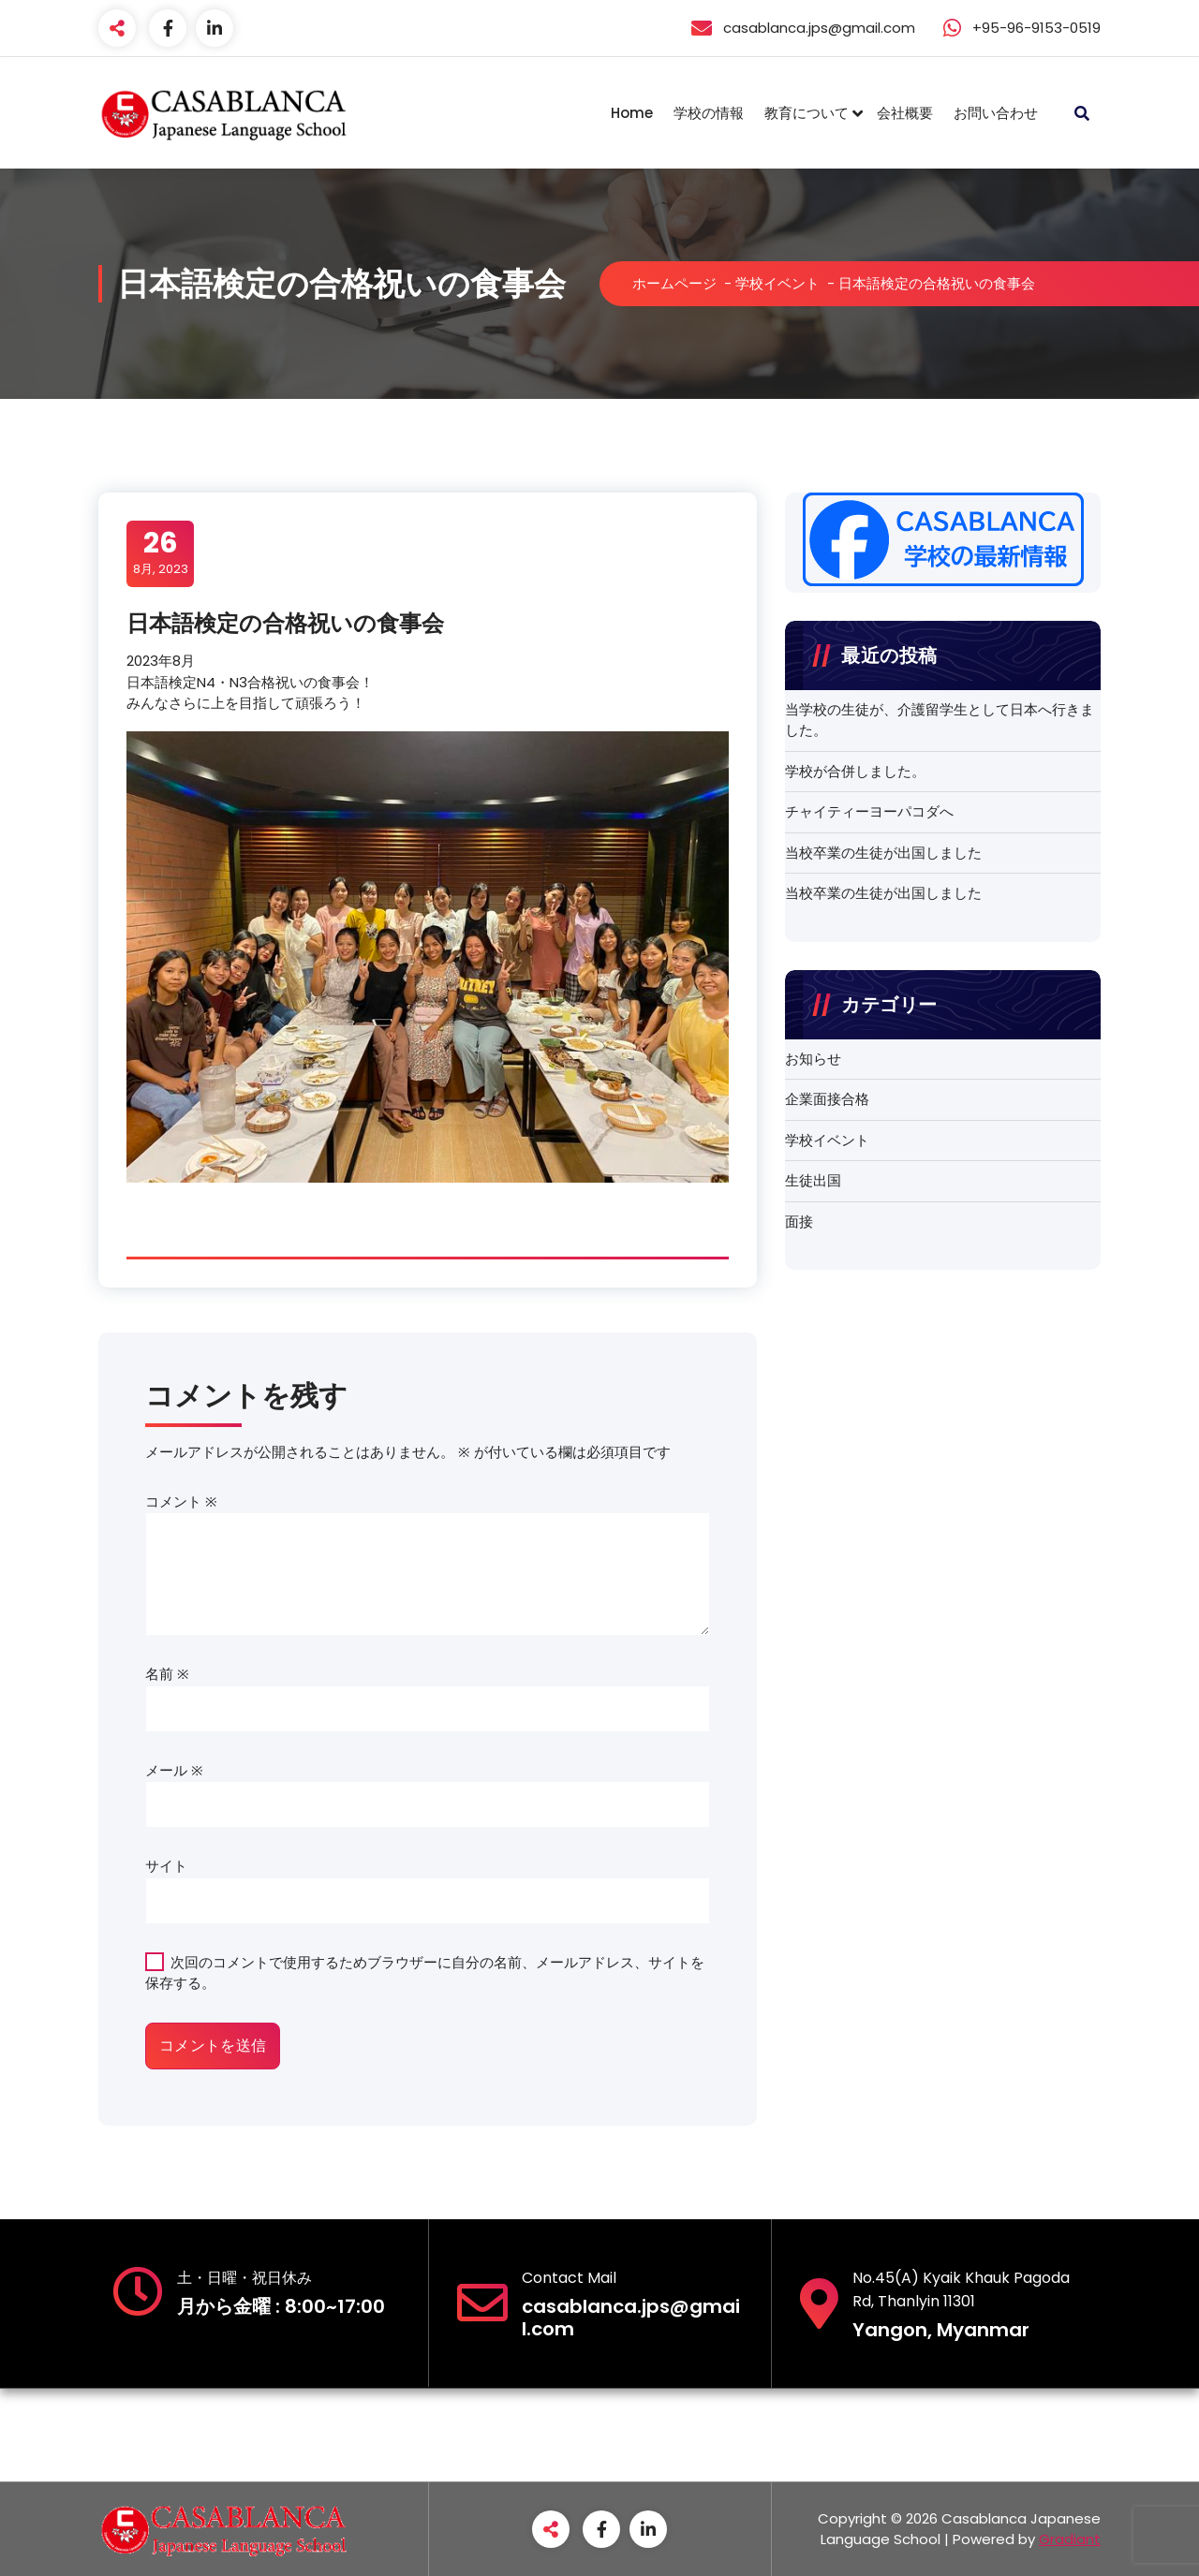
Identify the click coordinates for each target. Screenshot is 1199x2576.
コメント (181, 1501)
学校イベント (777, 283)
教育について (806, 113)
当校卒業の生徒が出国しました (883, 852)
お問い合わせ (996, 113)
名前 (167, 1674)
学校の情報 (709, 113)
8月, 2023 (160, 552)
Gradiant (1070, 2539)
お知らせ (813, 1058)
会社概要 (905, 113)
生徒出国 (813, 1180)
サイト (166, 1866)
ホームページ (674, 283)
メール (174, 1770)
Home (632, 113)
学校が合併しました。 (855, 771)
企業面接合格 (827, 1099)
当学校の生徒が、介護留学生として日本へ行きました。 (939, 720)
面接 (799, 1221)
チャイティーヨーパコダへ (869, 811)
